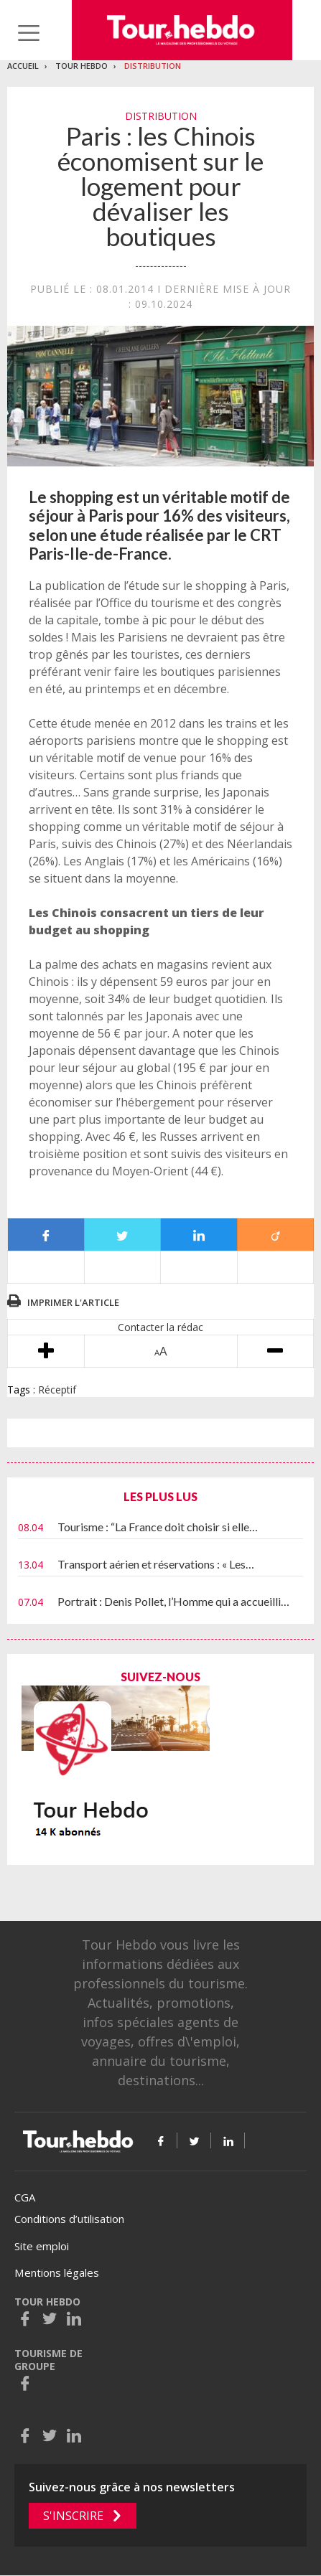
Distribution (152, 65)
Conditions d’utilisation (69, 2218)
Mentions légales (56, 2272)
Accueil (23, 65)
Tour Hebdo (81, 65)
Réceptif (57, 1389)
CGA (24, 2197)
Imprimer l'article (73, 1302)
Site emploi (41, 2246)
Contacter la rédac (160, 1327)
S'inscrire (73, 2516)
